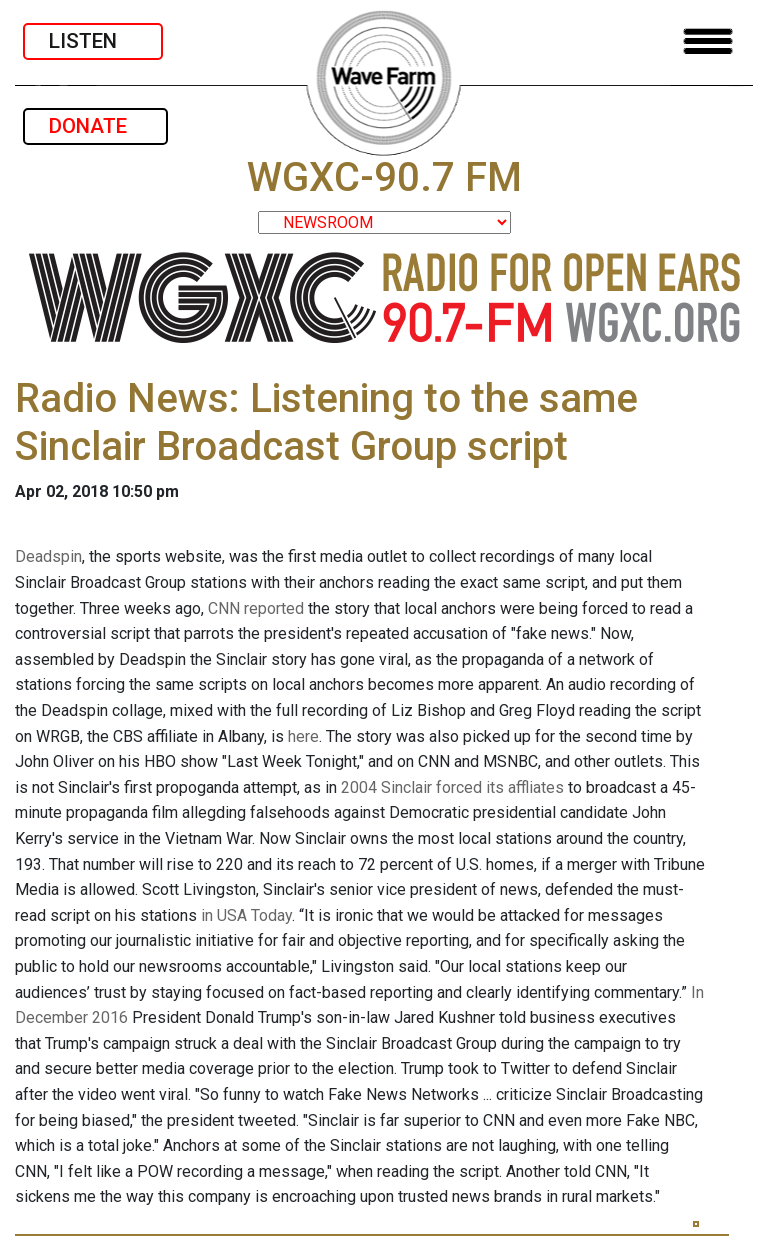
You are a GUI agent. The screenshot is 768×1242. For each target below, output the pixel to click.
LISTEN (93, 41)
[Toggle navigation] (708, 41)
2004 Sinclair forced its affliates (452, 787)
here (303, 736)
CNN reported (256, 608)
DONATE (95, 126)
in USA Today (246, 915)
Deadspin (48, 556)
